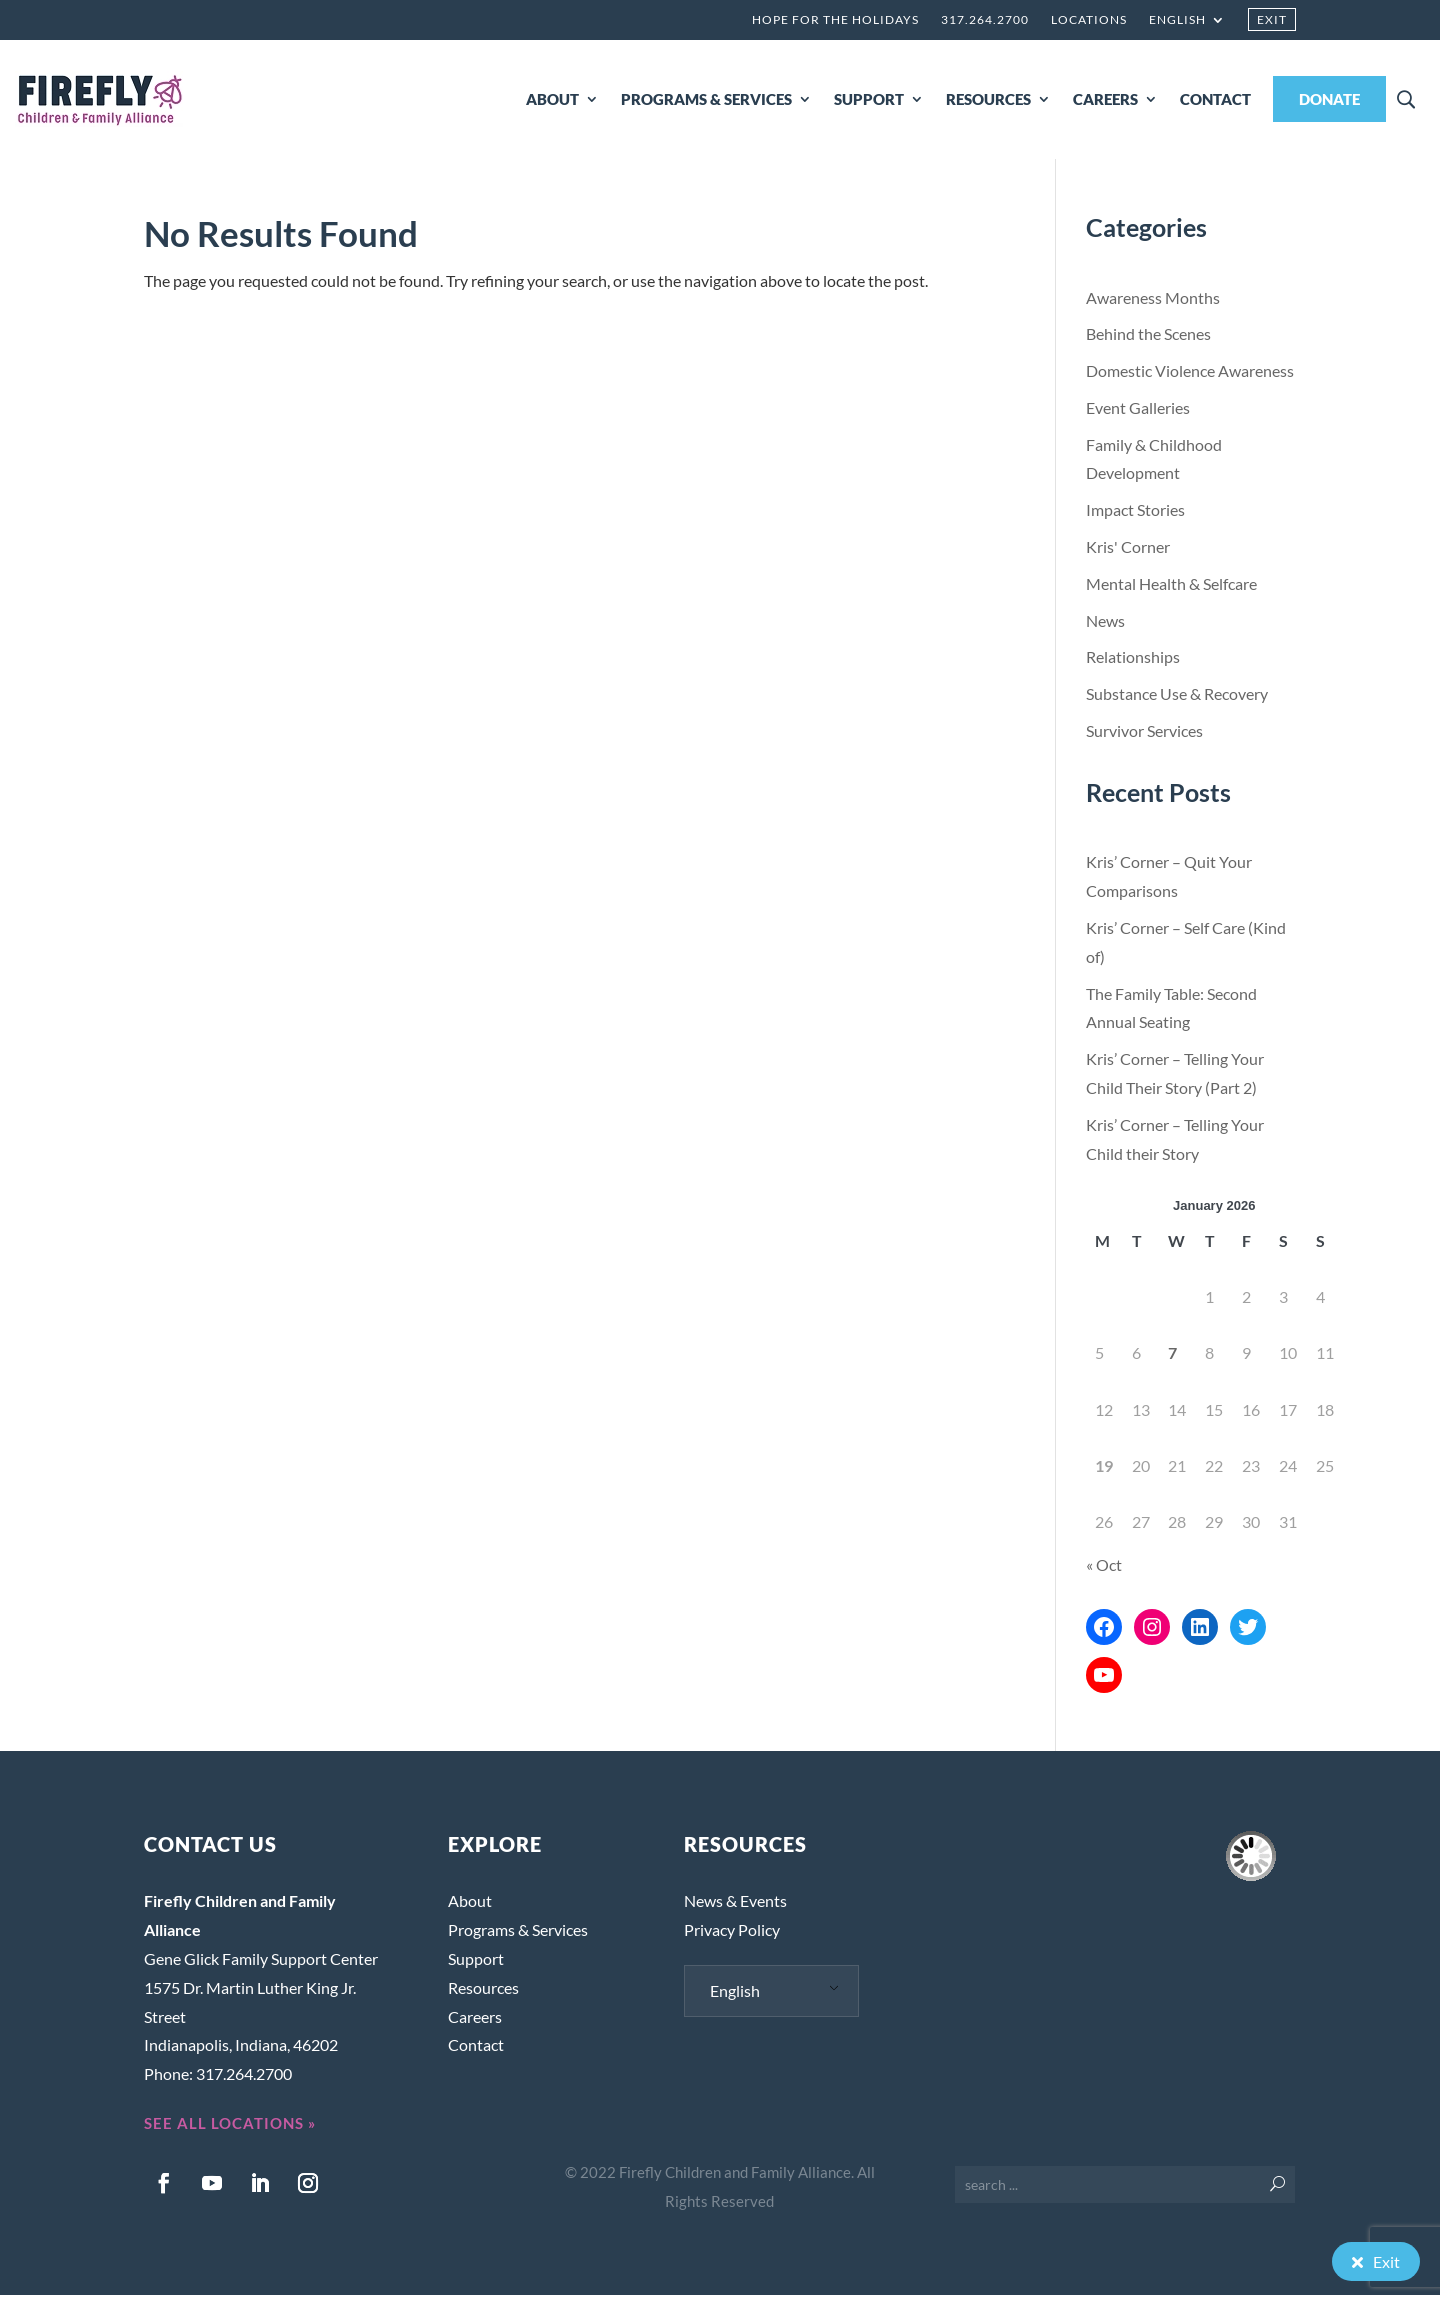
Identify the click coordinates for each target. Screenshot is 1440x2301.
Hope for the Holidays (835, 20)
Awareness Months (1153, 303)
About (470, 1906)
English (1177, 20)
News (1105, 626)
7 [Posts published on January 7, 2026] (1172, 1358)
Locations (1089, 20)
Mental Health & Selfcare (1171, 589)
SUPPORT (869, 99)
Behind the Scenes (1148, 339)
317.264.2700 (985, 20)
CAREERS (1105, 99)
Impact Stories (1135, 515)
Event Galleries (1138, 413)
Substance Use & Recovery (1177, 699)
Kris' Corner (1128, 552)
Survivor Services (1144, 736)
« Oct (1104, 1570)
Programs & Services (518, 1935)
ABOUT (552, 99)
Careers (475, 2022)
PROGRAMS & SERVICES (706, 99)
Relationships (1133, 662)
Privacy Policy (732, 1935)
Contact (476, 2050)
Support (476, 1964)
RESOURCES (988, 99)
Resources (483, 1993)
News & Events (735, 1906)
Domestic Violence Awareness (1190, 376)
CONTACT (1215, 99)
